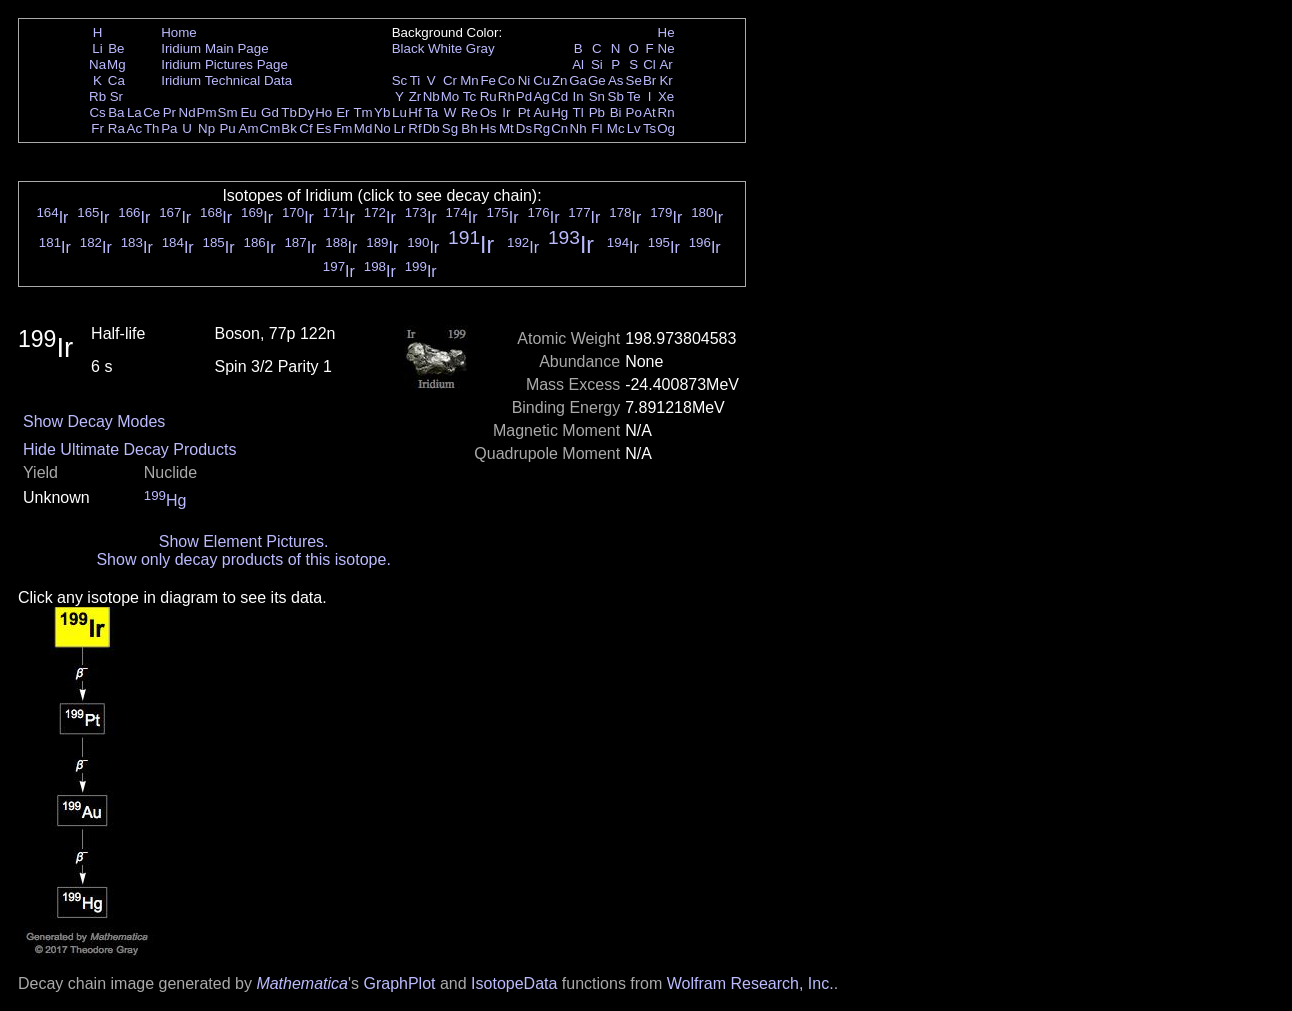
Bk (289, 128)
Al (578, 64)
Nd (187, 112)
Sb (616, 96)
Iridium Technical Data (226, 80)
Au (541, 112)
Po (634, 112)
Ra (116, 128)
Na (97, 64)
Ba (116, 112)
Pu (227, 128)
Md (363, 128)
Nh (578, 128)
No (382, 128)
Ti (415, 80)
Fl (596, 128)
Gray (480, 48)
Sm (228, 112)
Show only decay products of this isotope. (243, 559)
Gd (270, 112)
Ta (431, 112)
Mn (469, 80)
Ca (116, 80)
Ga (578, 80)
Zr (415, 96)
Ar (665, 64)
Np (206, 128)
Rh (506, 96)
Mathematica (302, 983)
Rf (414, 128)
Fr (97, 128)
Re (469, 112)
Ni (524, 80)
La (134, 112)
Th (152, 128)
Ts (649, 128)
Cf (305, 128)
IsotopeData (514, 983)
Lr (400, 128)
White (445, 48)
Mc (616, 128)
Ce (151, 112)
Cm (270, 128)
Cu (541, 80)
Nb (431, 96)
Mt (506, 128)
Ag (541, 96)
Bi (616, 112)
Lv (634, 128)
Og (666, 128)
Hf (414, 112)
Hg (559, 112)
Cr (450, 80)
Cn (559, 128)
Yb (382, 112)
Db (431, 128)
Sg (450, 128)
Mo (450, 96)
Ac (135, 128)
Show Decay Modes (94, 421)
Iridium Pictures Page (224, 64)
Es (324, 128)
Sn (597, 96)
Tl (578, 112)
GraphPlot (399, 983)
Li (97, 48)
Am (249, 128)
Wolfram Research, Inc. (750, 983)
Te (634, 96)
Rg (541, 128)
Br (649, 80)
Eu (248, 112)
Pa (169, 128)
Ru (488, 96)
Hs (488, 128)
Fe (488, 80)
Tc (469, 96)
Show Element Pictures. (244, 541)
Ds (524, 128)
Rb (97, 96)
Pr (169, 112)
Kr (665, 80)
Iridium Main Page (214, 48)
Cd (559, 96)
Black (408, 48)
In (578, 96)
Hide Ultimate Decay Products (129, 449)
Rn (666, 112)
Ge (597, 80)
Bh (469, 128)
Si (597, 64)
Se (634, 80)
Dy (306, 112)
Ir (506, 112)
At (649, 112)
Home (179, 32)
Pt (524, 112)
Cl (649, 64)
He (666, 32)
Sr (116, 96)
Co (506, 80)
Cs (97, 112)
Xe (666, 96)
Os (488, 112)
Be (116, 48)
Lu (399, 112)
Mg (116, 64)
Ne (666, 48)
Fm (342, 128)
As (616, 80)
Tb (289, 112)
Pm (207, 112)
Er (342, 112)
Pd (524, 96)
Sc (400, 80)
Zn (560, 80)
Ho (323, 112)
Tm (362, 112)
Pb (597, 112)
